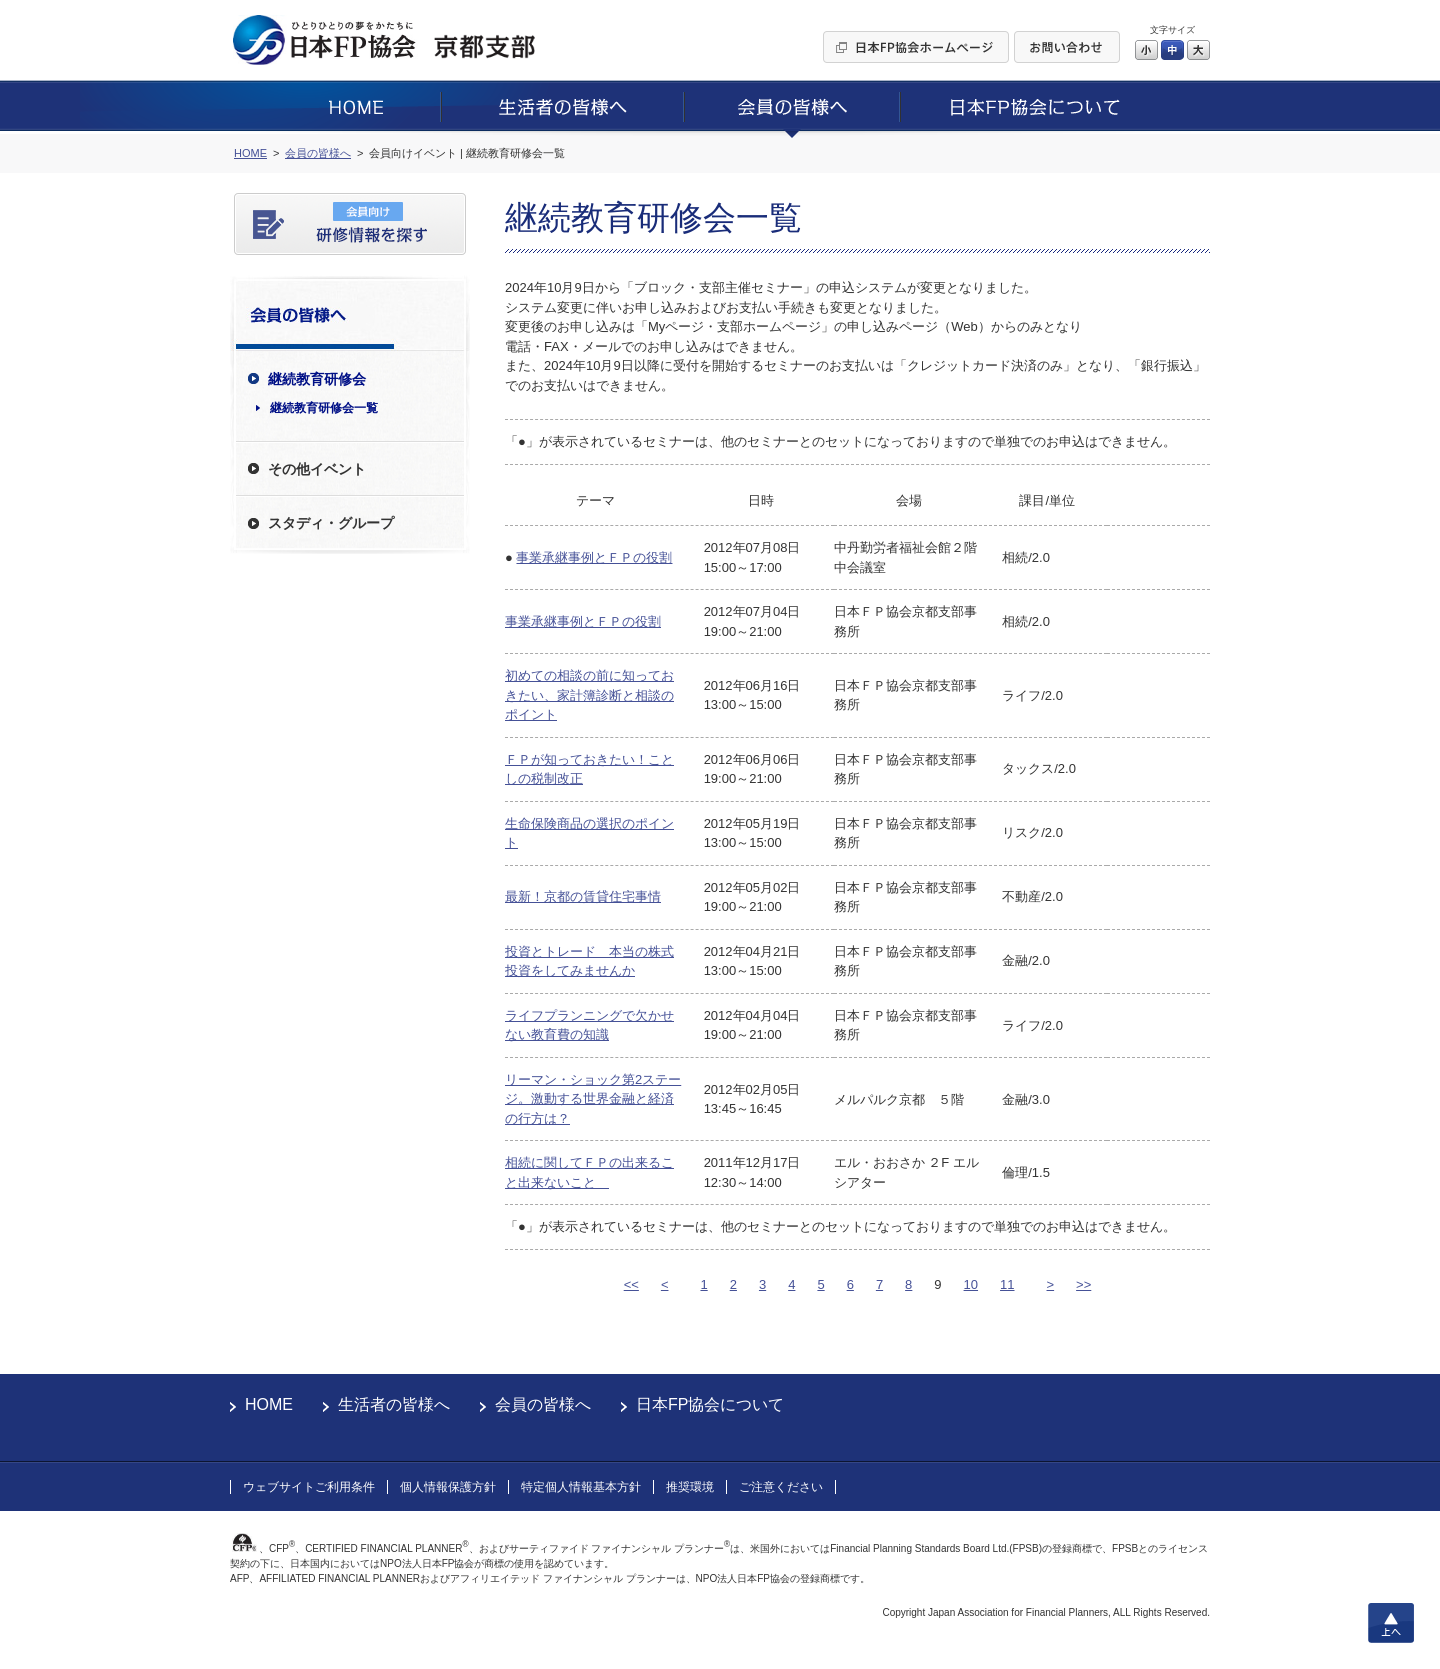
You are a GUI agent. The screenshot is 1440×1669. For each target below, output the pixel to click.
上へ (1391, 1623)
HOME (269, 1404)
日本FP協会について (710, 1404)
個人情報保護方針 (448, 1487)
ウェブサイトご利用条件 (309, 1487)
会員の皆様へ (543, 1404)
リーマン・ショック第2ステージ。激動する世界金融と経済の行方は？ (593, 1099)
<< (631, 1284)
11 (1007, 1284)
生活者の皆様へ (394, 1404)
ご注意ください (781, 1487)
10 (971, 1284)
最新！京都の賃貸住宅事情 (583, 896)
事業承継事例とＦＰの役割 (594, 557)
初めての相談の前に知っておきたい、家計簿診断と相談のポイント (589, 695)
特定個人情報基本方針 (581, 1487)
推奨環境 (690, 1487)
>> (1083, 1284)
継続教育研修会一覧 (324, 408)
